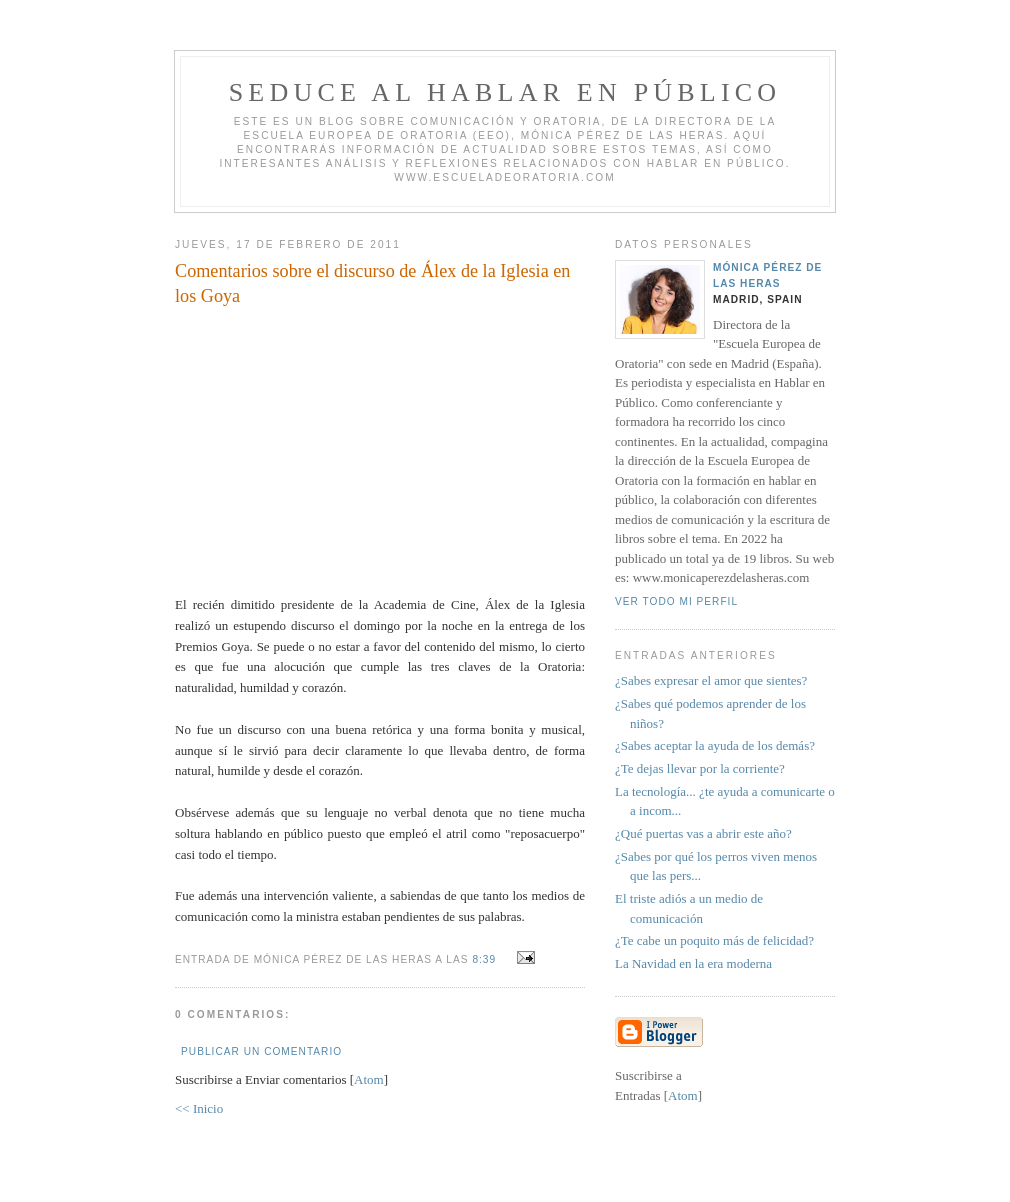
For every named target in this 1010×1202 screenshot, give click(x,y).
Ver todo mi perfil (676, 601)
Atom (369, 1079)
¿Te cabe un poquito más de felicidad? (714, 940)
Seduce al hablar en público (505, 92)
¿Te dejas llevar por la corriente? (700, 768)
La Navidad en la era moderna (693, 963)
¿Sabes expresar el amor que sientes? (711, 680)
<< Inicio (199, 1108)
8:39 (486, 959)
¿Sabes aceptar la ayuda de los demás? (715, 745)
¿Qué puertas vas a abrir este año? (703, 833)
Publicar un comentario (261, 1051)
